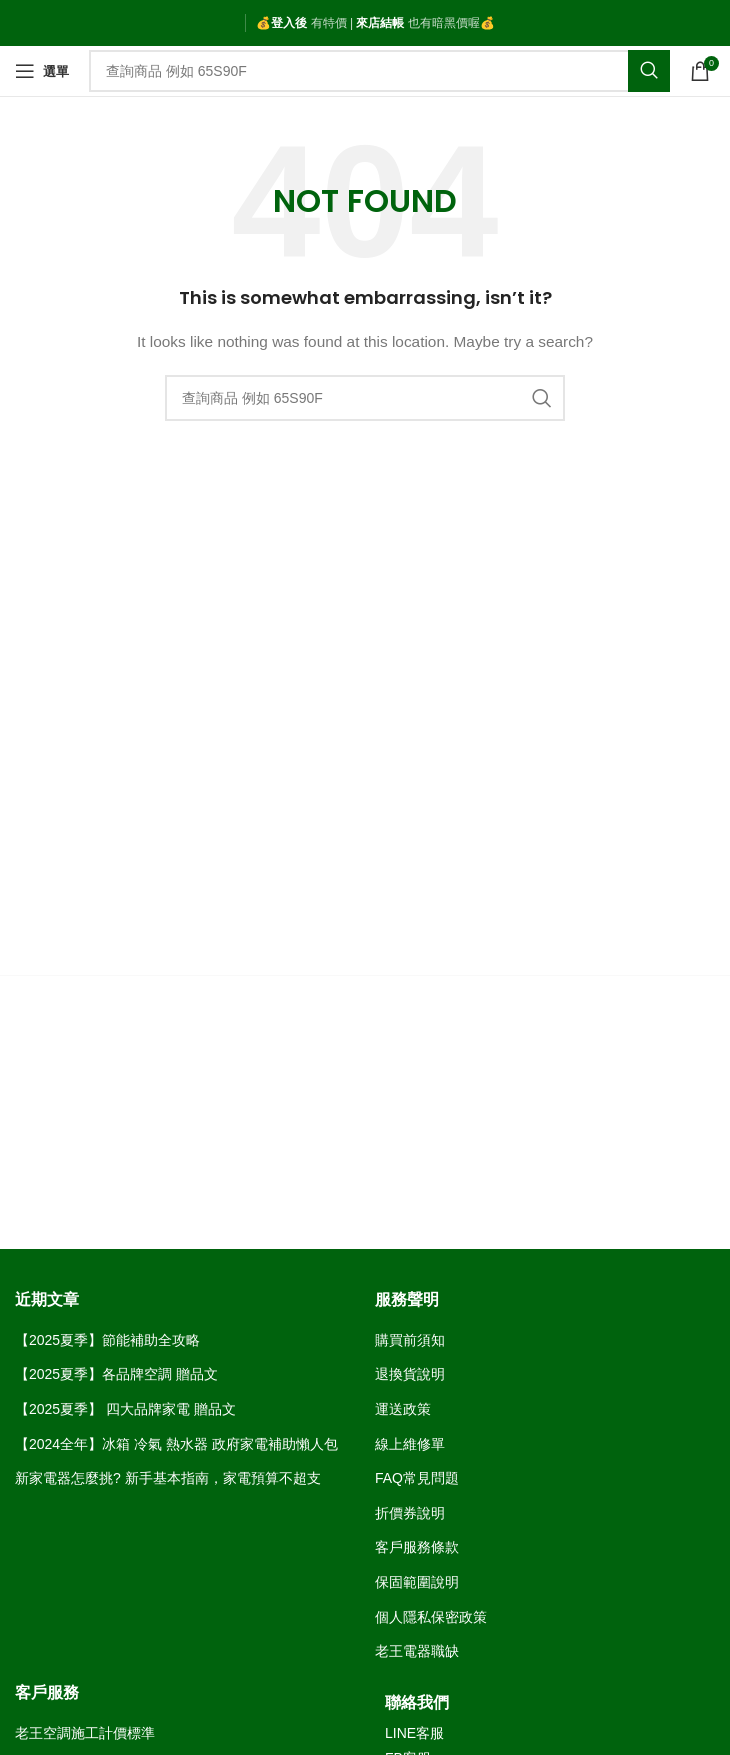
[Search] (379, 71)
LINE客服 (414, 1733)
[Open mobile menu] (42, 71)
